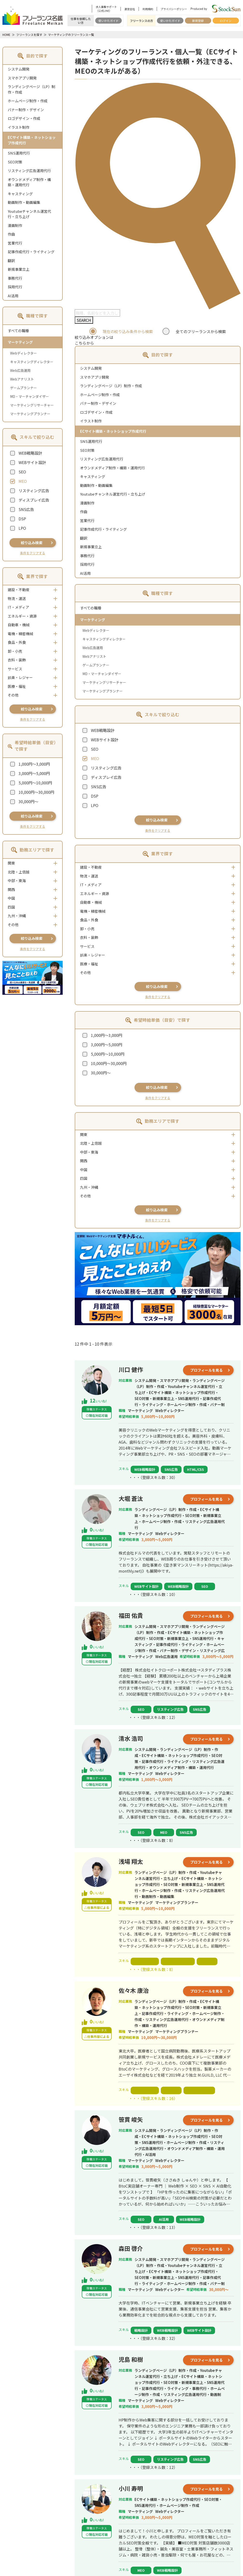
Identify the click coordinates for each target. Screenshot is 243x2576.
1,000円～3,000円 (34, 764)
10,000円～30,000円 (36, 792)
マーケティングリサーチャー (32, 405)
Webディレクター (23, 353)
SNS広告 (26, 509)
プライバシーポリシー (174, 9)
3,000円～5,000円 (34, 773)
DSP (22, 519)
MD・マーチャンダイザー (29, 396)
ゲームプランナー (23, 387)
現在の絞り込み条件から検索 (128, 331)
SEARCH (84, 320)
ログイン (225, 21)
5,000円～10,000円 (35, 783)
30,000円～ (28, 801)
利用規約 (147, 9)
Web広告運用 (20, 370)
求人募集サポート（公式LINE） (106, 9)
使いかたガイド (108, 21)
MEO (23, 481)
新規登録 (198, 21)
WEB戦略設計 (30, 453)
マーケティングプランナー (30, 413)
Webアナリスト (22, 379)
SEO (22, 472)
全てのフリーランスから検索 (201, 331)
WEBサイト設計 (32, 462)
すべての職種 (18, 330)
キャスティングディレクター (31, 361)
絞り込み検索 (31, 542)
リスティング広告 (34, 490)
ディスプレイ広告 (34, 500)
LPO (22, 528)
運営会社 (129, 9)
